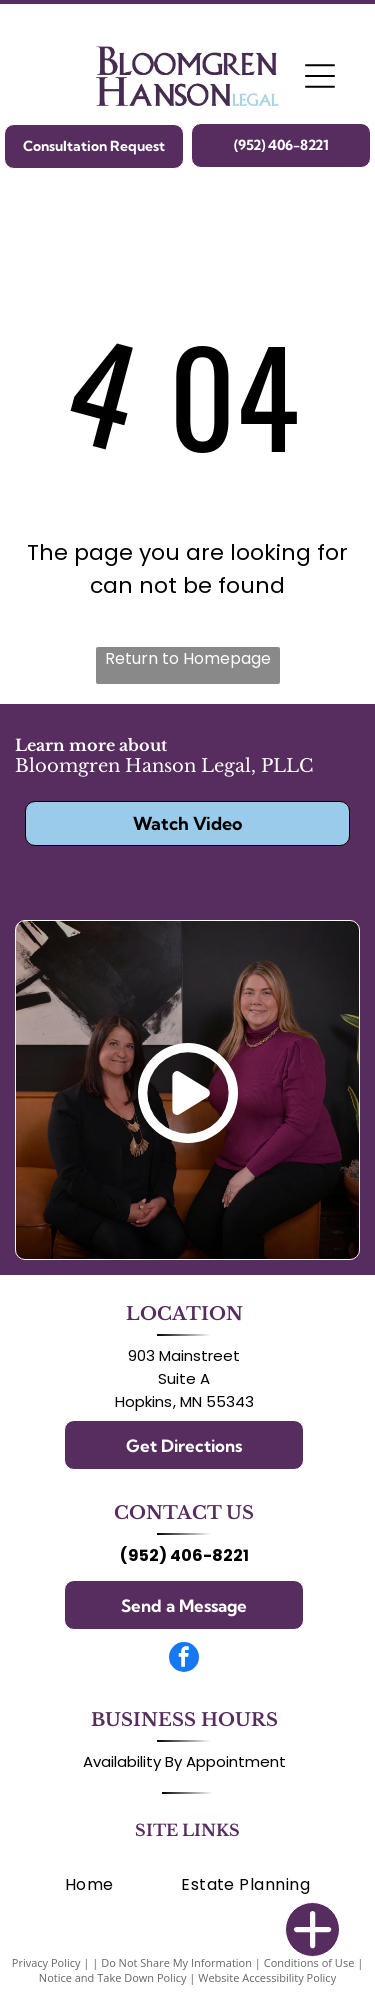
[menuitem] (89, 1884)
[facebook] (184, 1659)
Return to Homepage (188, 658)
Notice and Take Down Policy (113, 1977)
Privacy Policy (46, 1962)
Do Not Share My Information (176, 1962)
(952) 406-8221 (184, 1555)
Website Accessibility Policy (267, 1977)
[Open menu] (320, 76)
